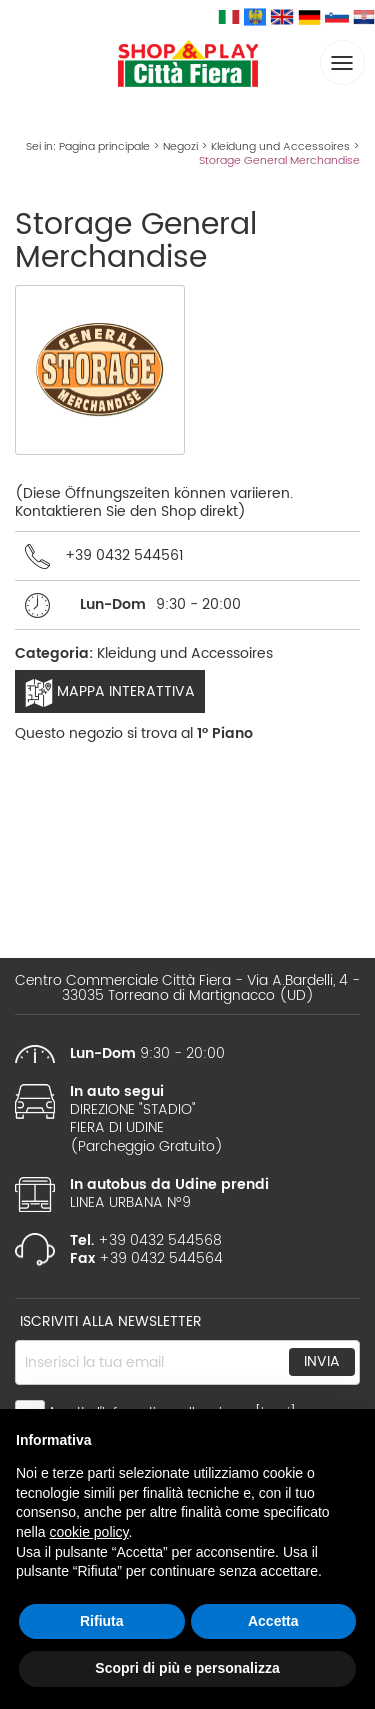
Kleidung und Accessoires (280, 147)
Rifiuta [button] (102, 1621)
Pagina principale (104, 147)
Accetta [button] (273, 1621)
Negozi (180, 147)
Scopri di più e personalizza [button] (187, 1668)
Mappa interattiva (110, 693)
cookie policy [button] (88, 1532)
